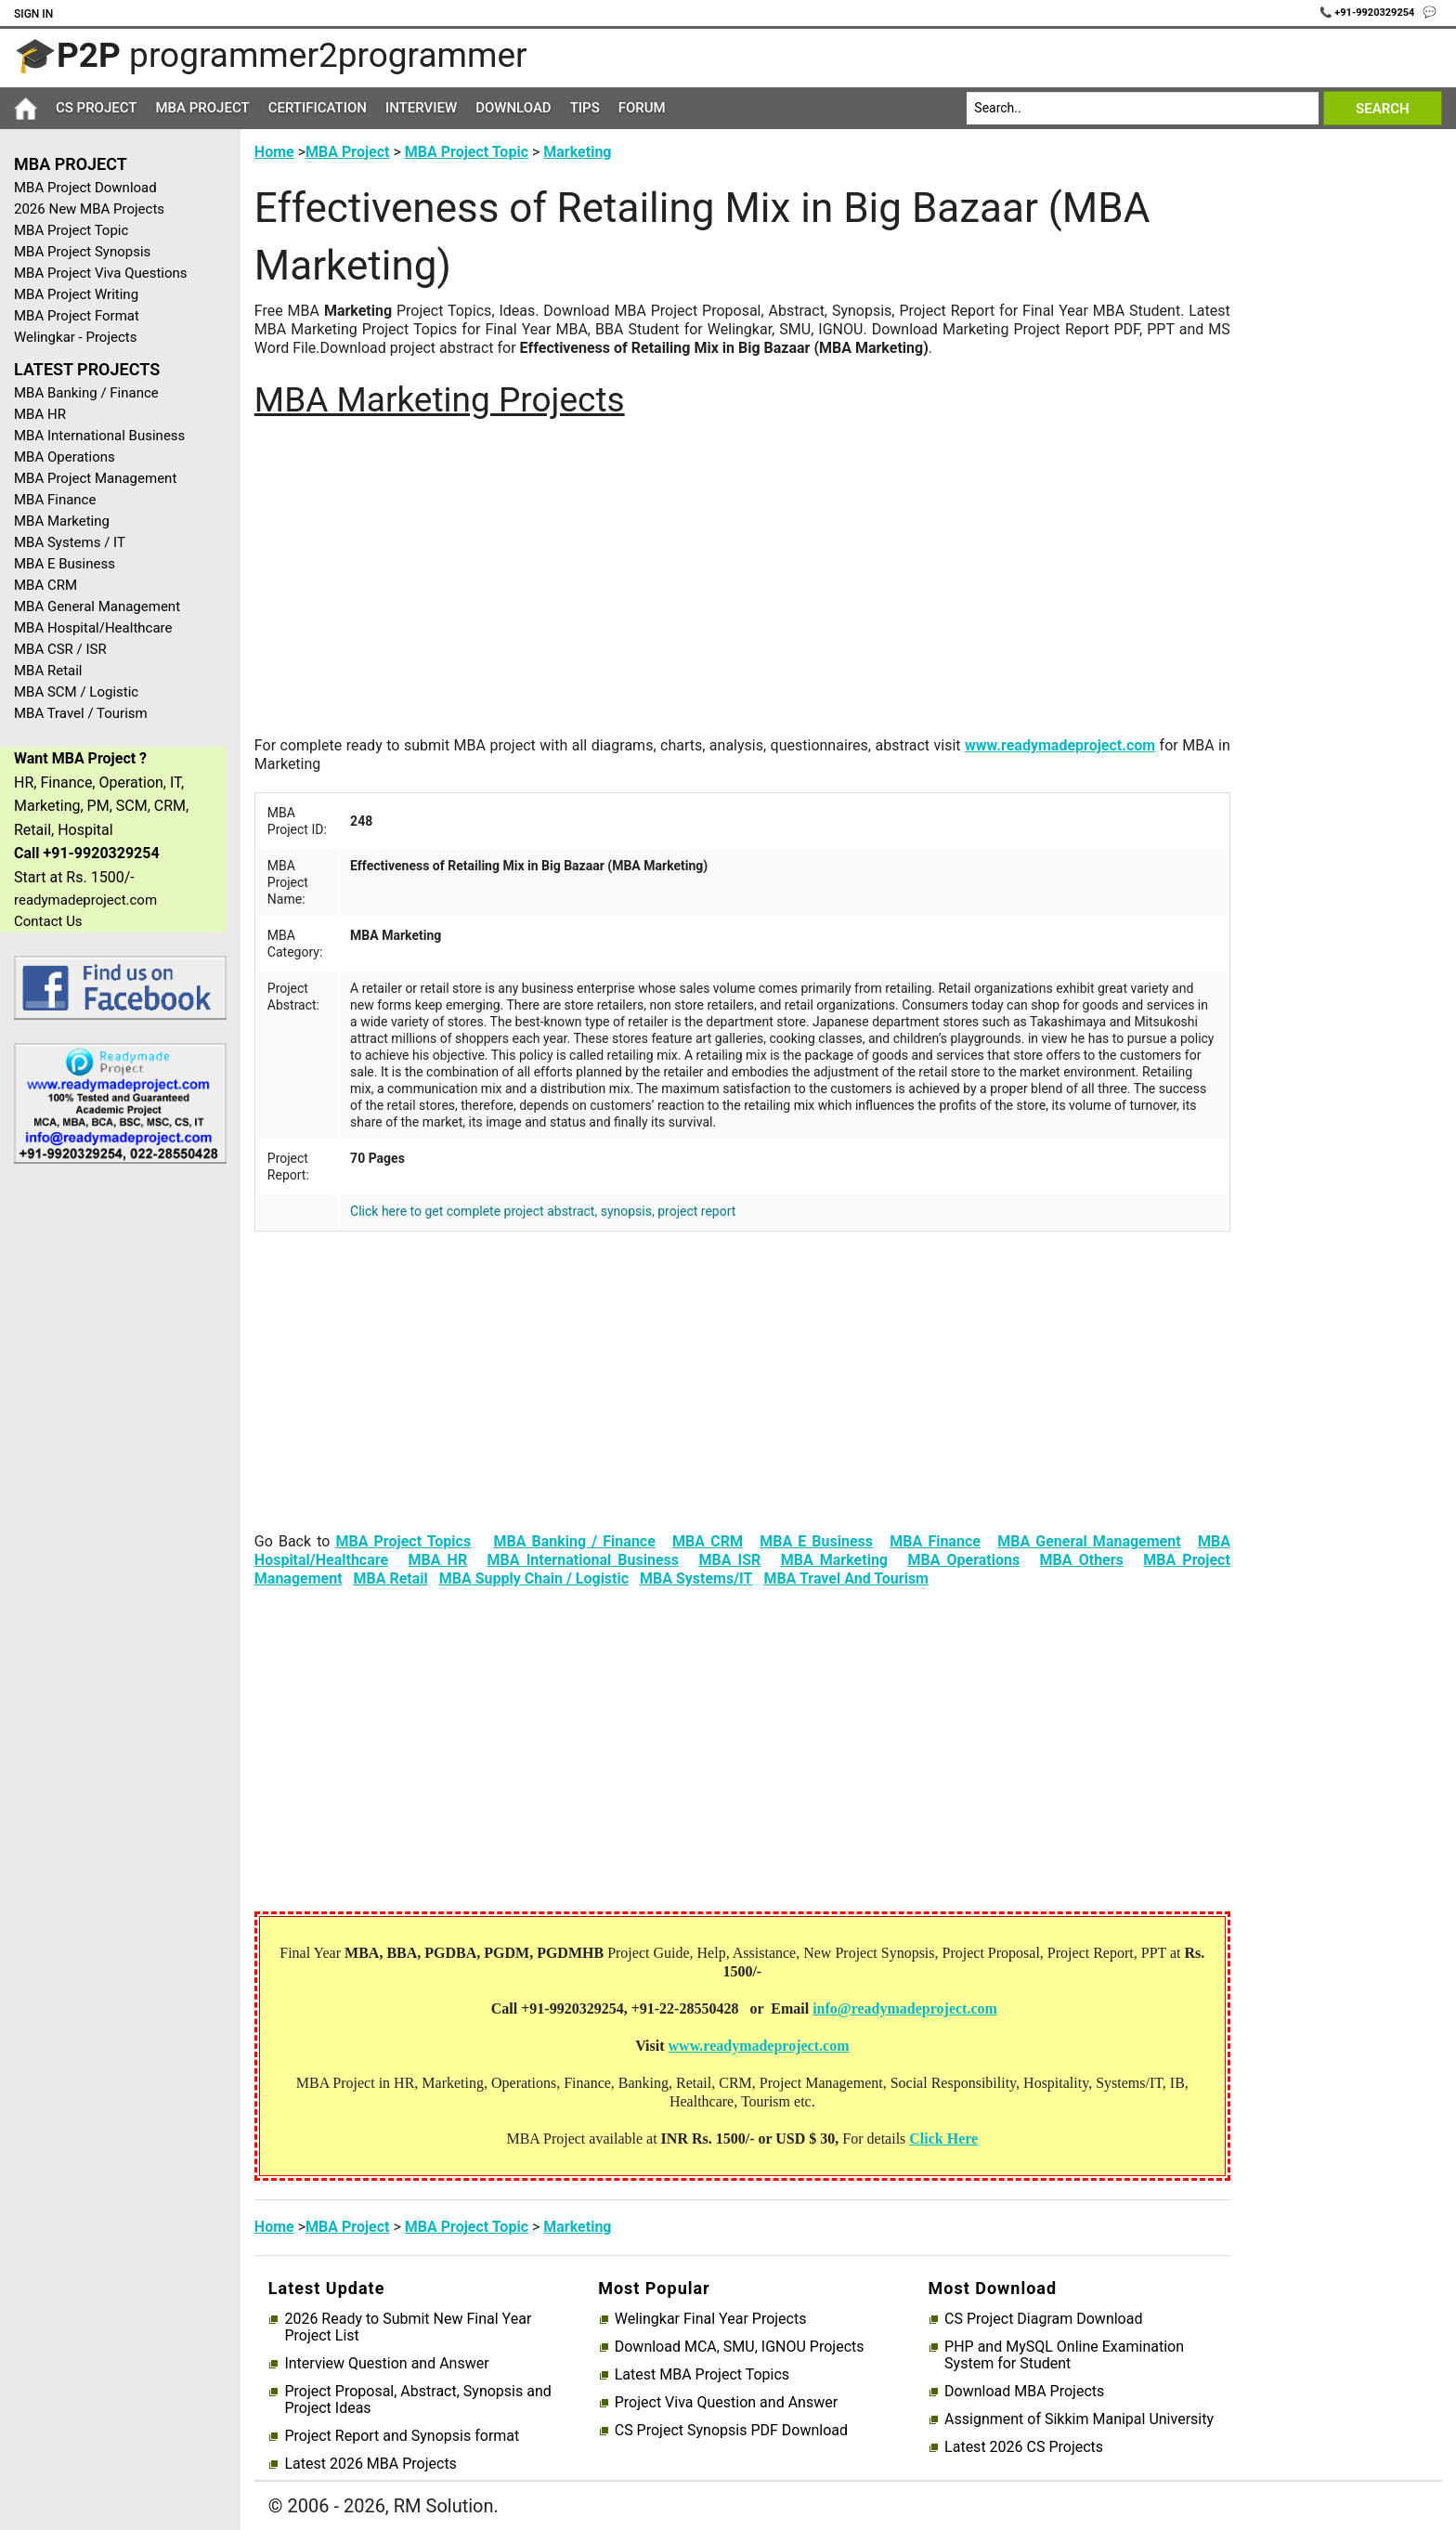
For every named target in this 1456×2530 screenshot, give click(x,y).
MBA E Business (64, 563)
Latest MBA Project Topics (702, 2375)
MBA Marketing (62, 521)
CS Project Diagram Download (1043, 2319)
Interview (421, 107)
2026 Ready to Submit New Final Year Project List (407, 2327)
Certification (317, 107)
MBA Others (1082, 1560)
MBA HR (40, 414)
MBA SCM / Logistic (76, 692)
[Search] (1143, 108)
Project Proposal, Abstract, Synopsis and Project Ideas (417, 2400)
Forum (642, 107)
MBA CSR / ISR (60, 649)
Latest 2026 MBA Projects (370, 2464)
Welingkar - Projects (75, 337)
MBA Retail (48, 670)
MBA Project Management (95, 478)
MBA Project (202, 107)
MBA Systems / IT (69, 542)
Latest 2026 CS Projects (1023, 2447)
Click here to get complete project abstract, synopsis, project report (542, 1211)
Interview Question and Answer (386, 2363)
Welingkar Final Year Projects (711, 2319)
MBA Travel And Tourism (846, 1578)
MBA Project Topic (71, 230)
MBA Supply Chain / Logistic (534, 1578)
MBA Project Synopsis (82, 251)
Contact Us (48, 921)
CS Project (96, 107)
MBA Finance (55, 499)
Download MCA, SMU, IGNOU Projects (739, 2347)
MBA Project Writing (76, 294)
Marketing (577, 152)
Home (274, 152)
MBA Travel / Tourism (81, 713)
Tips (585, 107)
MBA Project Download (85, 187)
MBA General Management (97, 606)
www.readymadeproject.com (1060, 745)
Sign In (33, 13)
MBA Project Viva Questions (101, 273)
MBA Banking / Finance (86, 393)
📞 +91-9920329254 (1369, 13)
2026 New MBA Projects (89, 209)
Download (513, 107)
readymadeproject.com (85, 900)
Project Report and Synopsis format (401, 2436)
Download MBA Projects (1024, 2391)
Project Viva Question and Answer (726, 2402)
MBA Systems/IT (696, 1578)
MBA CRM (45, 585)
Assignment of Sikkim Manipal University (1079, 2419)
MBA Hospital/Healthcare (93, 627)
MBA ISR (729, 1560)
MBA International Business (99, 435)
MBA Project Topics (403, 1541)
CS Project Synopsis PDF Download (731, 2430)
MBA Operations (64, 457)
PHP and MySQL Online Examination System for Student (1064, 2355)
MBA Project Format (76, 315)
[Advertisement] (113, 1474)
